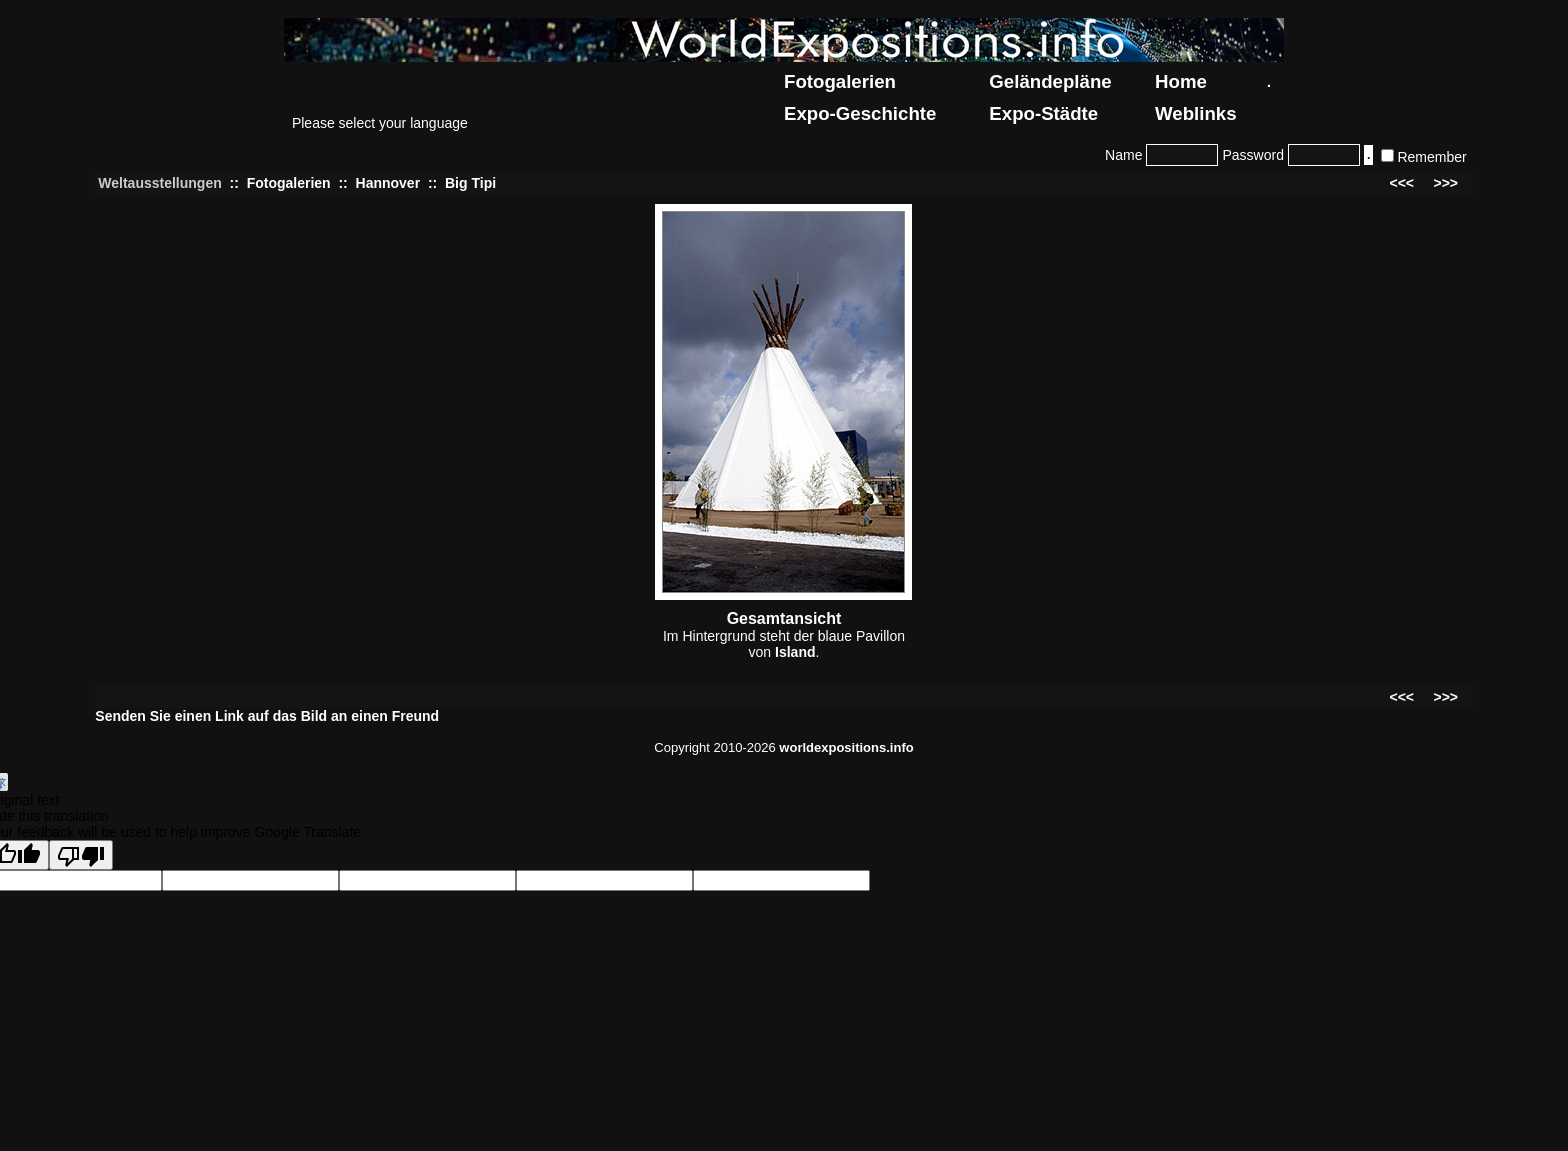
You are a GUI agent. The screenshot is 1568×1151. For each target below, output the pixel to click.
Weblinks (1196, 113)
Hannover (388, 183)
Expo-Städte (1043, 113)
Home (1181, 81)
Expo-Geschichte (860, 113)
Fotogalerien (840, 81)
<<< (1402, 183)
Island (795, 652)
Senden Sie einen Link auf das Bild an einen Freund (267, 716)
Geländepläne (1050, 81)
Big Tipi (470, 183)
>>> (1445, 183)
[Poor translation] (81, 855)
